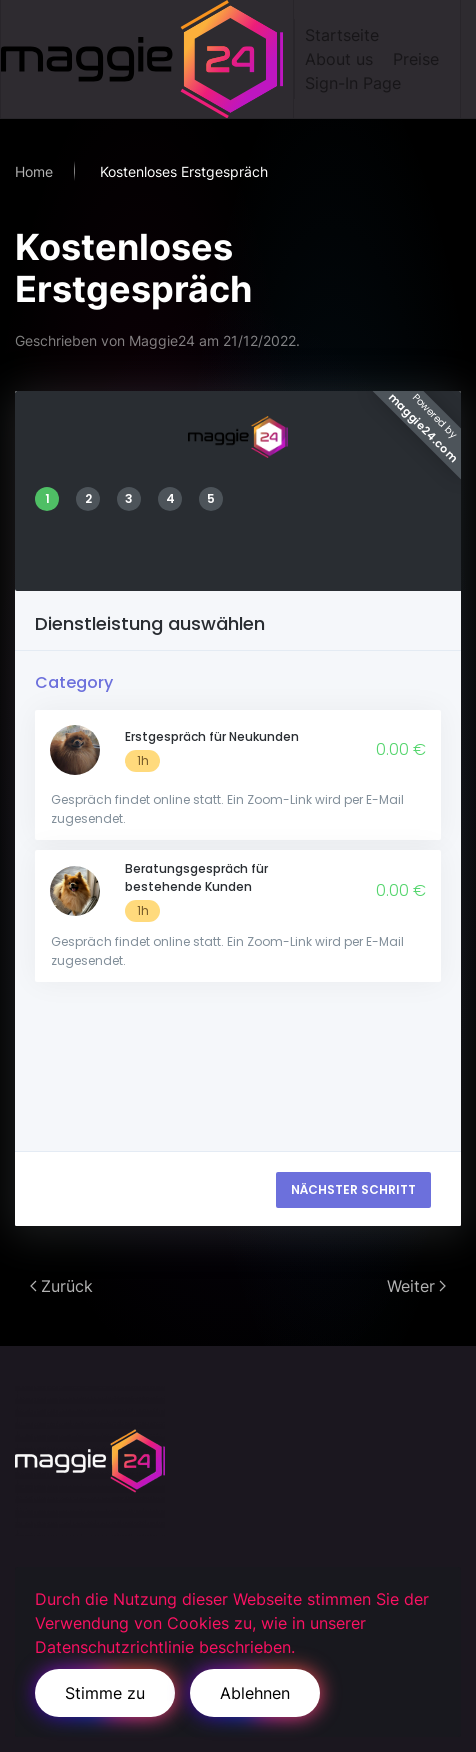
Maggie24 (162, 340)
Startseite (342, 35)
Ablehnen (255, 1693)
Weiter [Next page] (416, 1286)
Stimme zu (105, 1693)
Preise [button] (416, 59)
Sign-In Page (353, 83)
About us (339, 59)
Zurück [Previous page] (61, 1286)
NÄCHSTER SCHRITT (353, 1189)
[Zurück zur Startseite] (147, 59)
